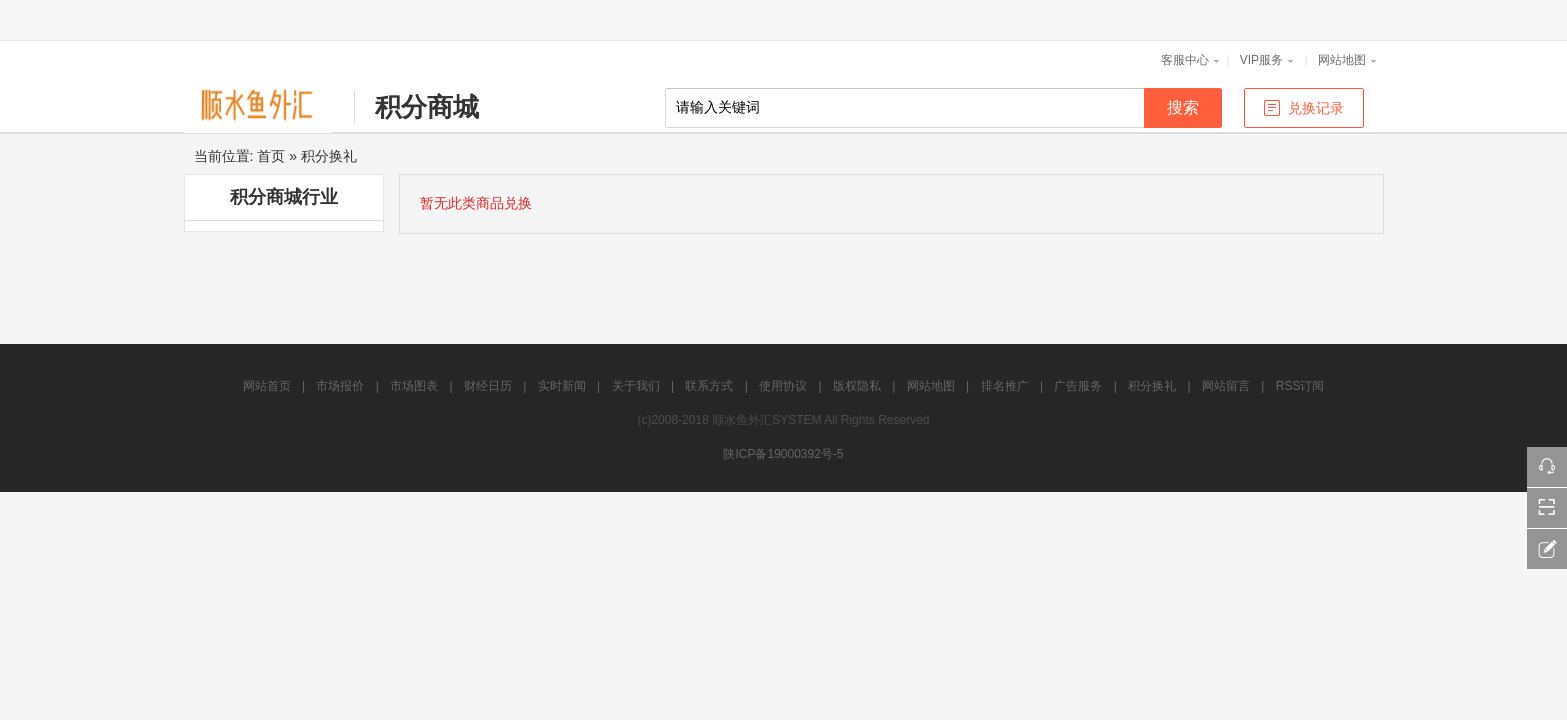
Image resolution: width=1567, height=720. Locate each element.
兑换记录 (1316, 108)
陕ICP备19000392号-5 (783, 454)
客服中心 (1185, 60)
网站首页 (267, 386)
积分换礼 (329, 156)
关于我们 (636, 386)
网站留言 (1226, 386)
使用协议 (783, 386)
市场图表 (414, 386)
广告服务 (1078, 386)
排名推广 (1005, 386)
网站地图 (1342, 60)
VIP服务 (1261, 60)
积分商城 (427, 107)
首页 (271, 156)
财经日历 (488, 386)
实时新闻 (562, 386)
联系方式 (709, 386)
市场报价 (340, 386)
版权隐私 (857, 386)
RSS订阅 (1300, 386)
